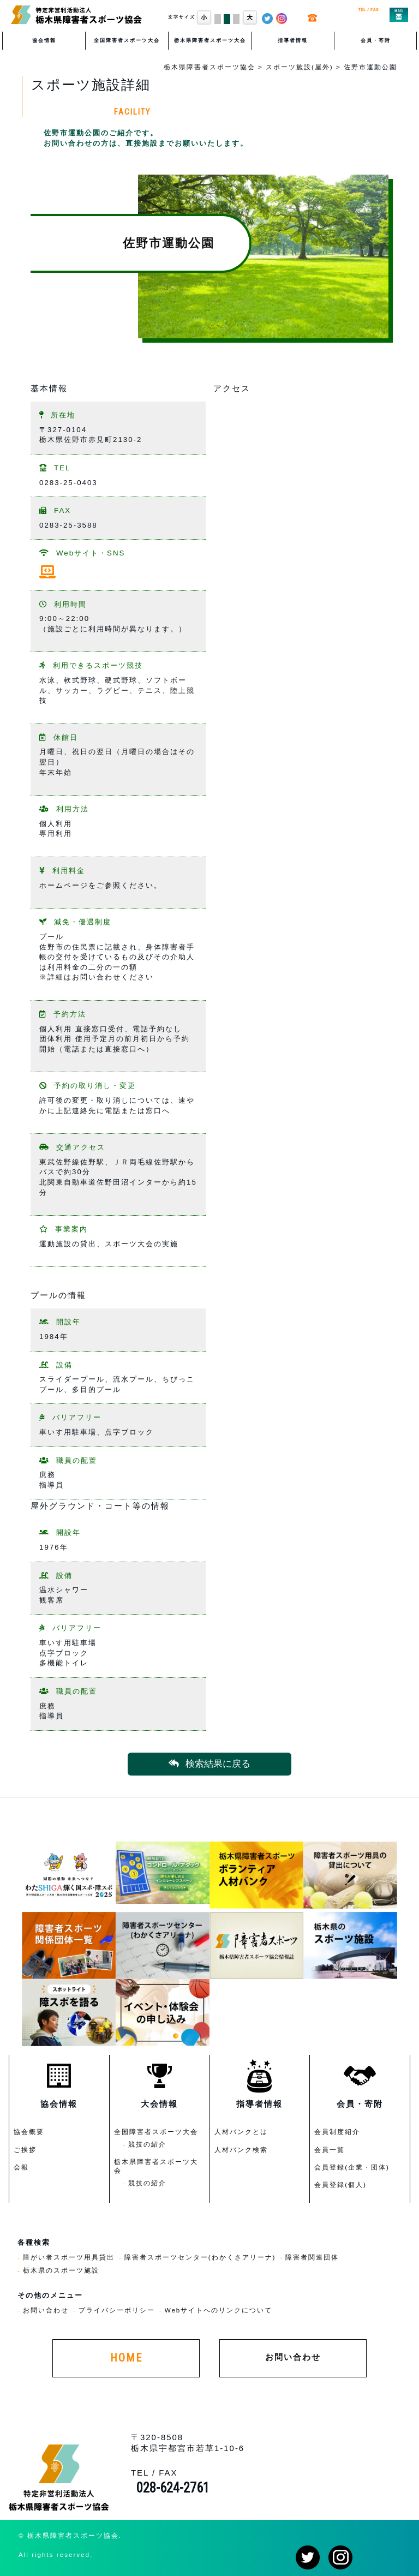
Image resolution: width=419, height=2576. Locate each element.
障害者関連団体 (312, 2257)
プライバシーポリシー (117, 2310)
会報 (21, 2167)
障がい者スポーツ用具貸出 (69, 2257)
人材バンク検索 (241, 2149)
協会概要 (29, 2131)
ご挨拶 (25, 2149)
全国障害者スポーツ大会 (127, 40)
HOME (126, 2358)
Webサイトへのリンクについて (219, 2310)
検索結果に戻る (209, 1764)
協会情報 (44, 40)
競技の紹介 (147, 2144)
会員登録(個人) (340, 2184)
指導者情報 (293, 40)
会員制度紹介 (337, 2131)
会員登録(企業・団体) (352, 2167)
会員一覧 (329, 2149)
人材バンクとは (241, 2131)
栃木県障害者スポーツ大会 (210, 40)
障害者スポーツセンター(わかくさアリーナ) (200, 2257)
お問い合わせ (46, 2310)
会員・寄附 (376, 40)
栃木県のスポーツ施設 (61, 2270)
